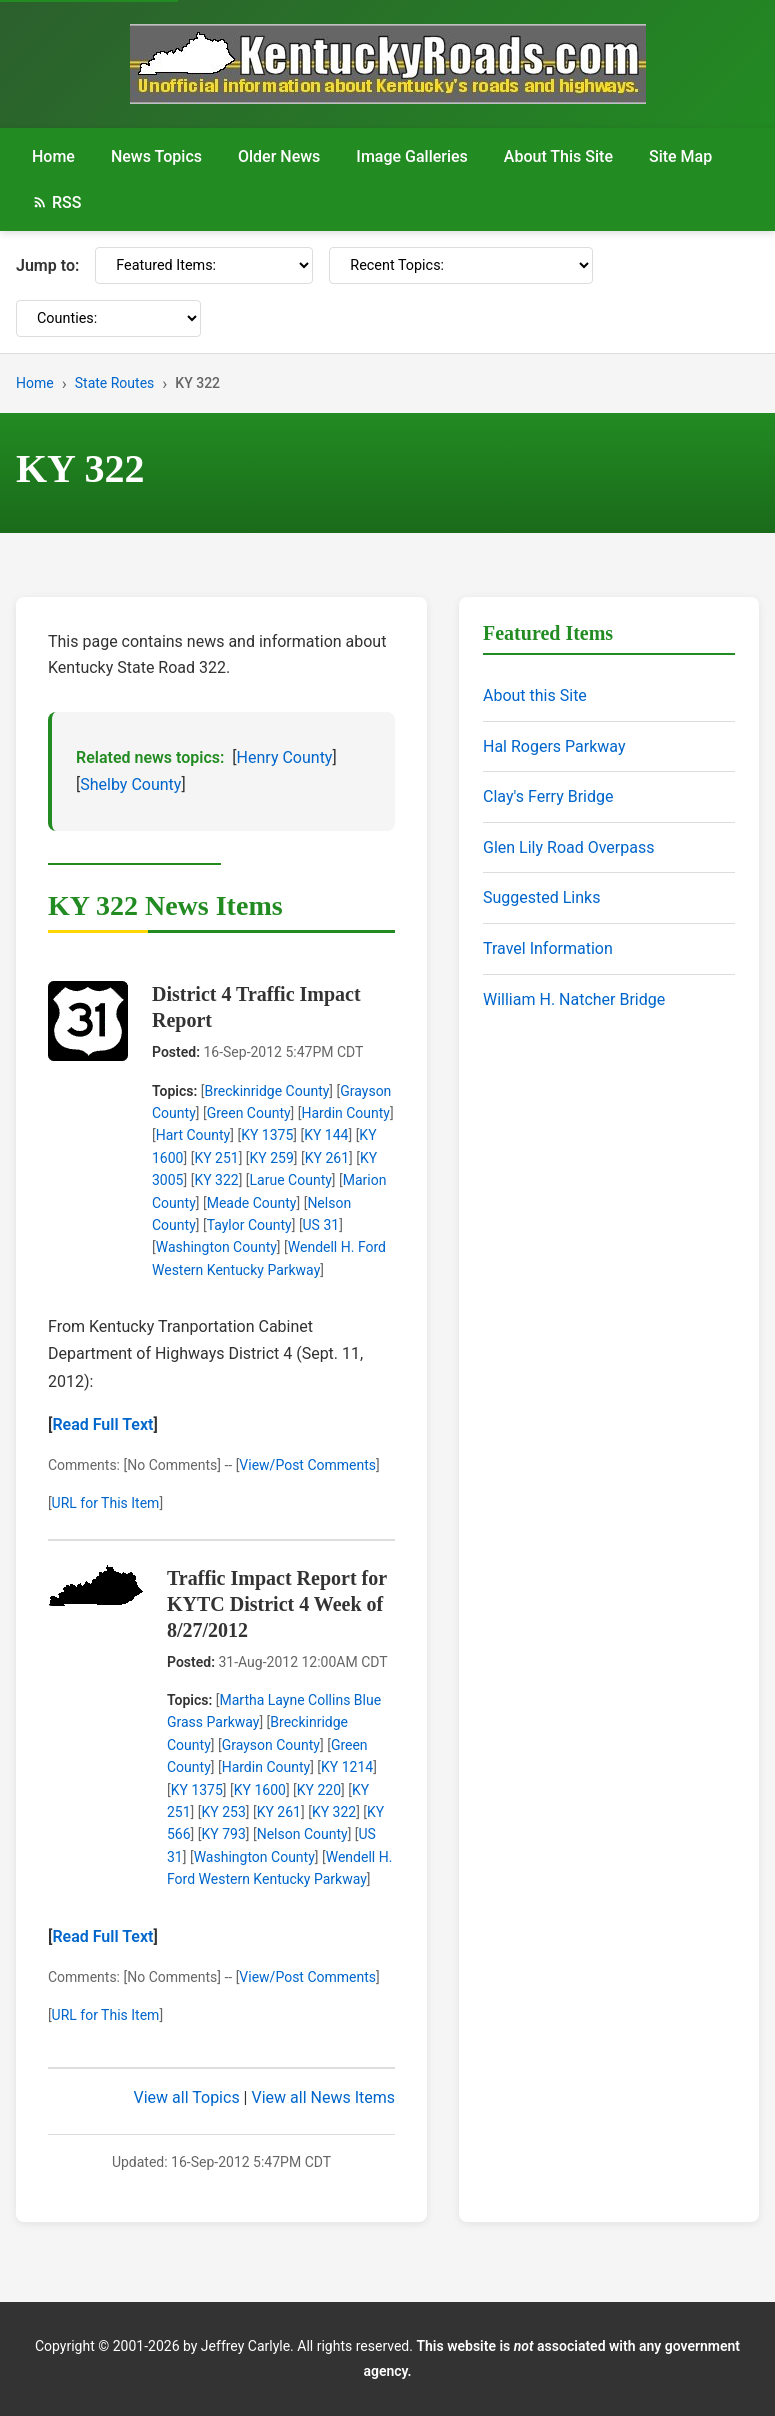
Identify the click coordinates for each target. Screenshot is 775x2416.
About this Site (535, 695)
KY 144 (326, 1135)
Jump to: (47, 265)
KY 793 (224, 1834)
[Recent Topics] (461, 265)
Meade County (252, 1203)
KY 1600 (260, 1790)
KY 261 (327, 1158)
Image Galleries (412, 156)
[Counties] (108, 318)
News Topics (156, 156)
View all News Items (323, 2097)
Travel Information (548, 948)
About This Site (558, 156)
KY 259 (272, 1158)
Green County (249, 1113)
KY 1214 (347, 1767)
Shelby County (130, 784)
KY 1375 (267, 1135)
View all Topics (187, 2097)
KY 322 (216, 1180)
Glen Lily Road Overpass (568, 847)
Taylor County (249, 1225)
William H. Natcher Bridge (574, 999)
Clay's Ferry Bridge (548, 796)
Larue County (291, 1180)
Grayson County (271, 1745)
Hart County (193, 1135)
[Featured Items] (204, 265)
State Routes (115, 383)
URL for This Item (106, 1503)
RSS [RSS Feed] (56, 202)
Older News (279, 156)
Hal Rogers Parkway (554, 746)
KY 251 (216, 1158)
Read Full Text (102, 1424)
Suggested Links (541, 897)
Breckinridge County (266, 1091)
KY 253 (224, 1812)
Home (53, 156)
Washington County (216, 1247)
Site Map (680, 156)
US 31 (321, 1225)
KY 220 (319, 1790)
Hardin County (346, 1113)
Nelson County (302, 1834)
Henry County (285, 757)
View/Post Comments (307, 1465)
